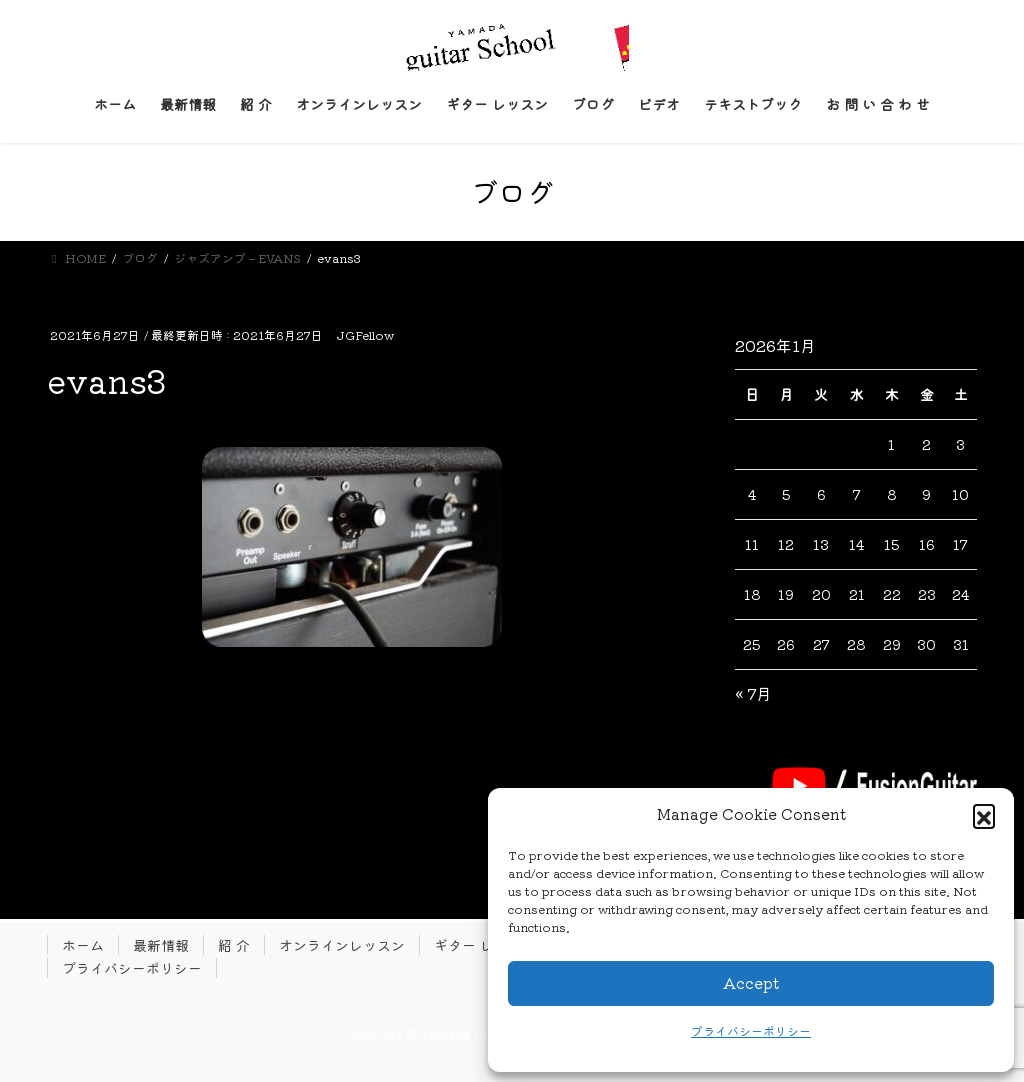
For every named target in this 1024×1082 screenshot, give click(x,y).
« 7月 (753, 693)
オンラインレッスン (342, 945)
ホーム (83, 945)
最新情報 (161, 945)
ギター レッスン (485, 945)
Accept (751, 982)
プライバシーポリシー (751, 1030)
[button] (984, 815)
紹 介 (234, 945)
